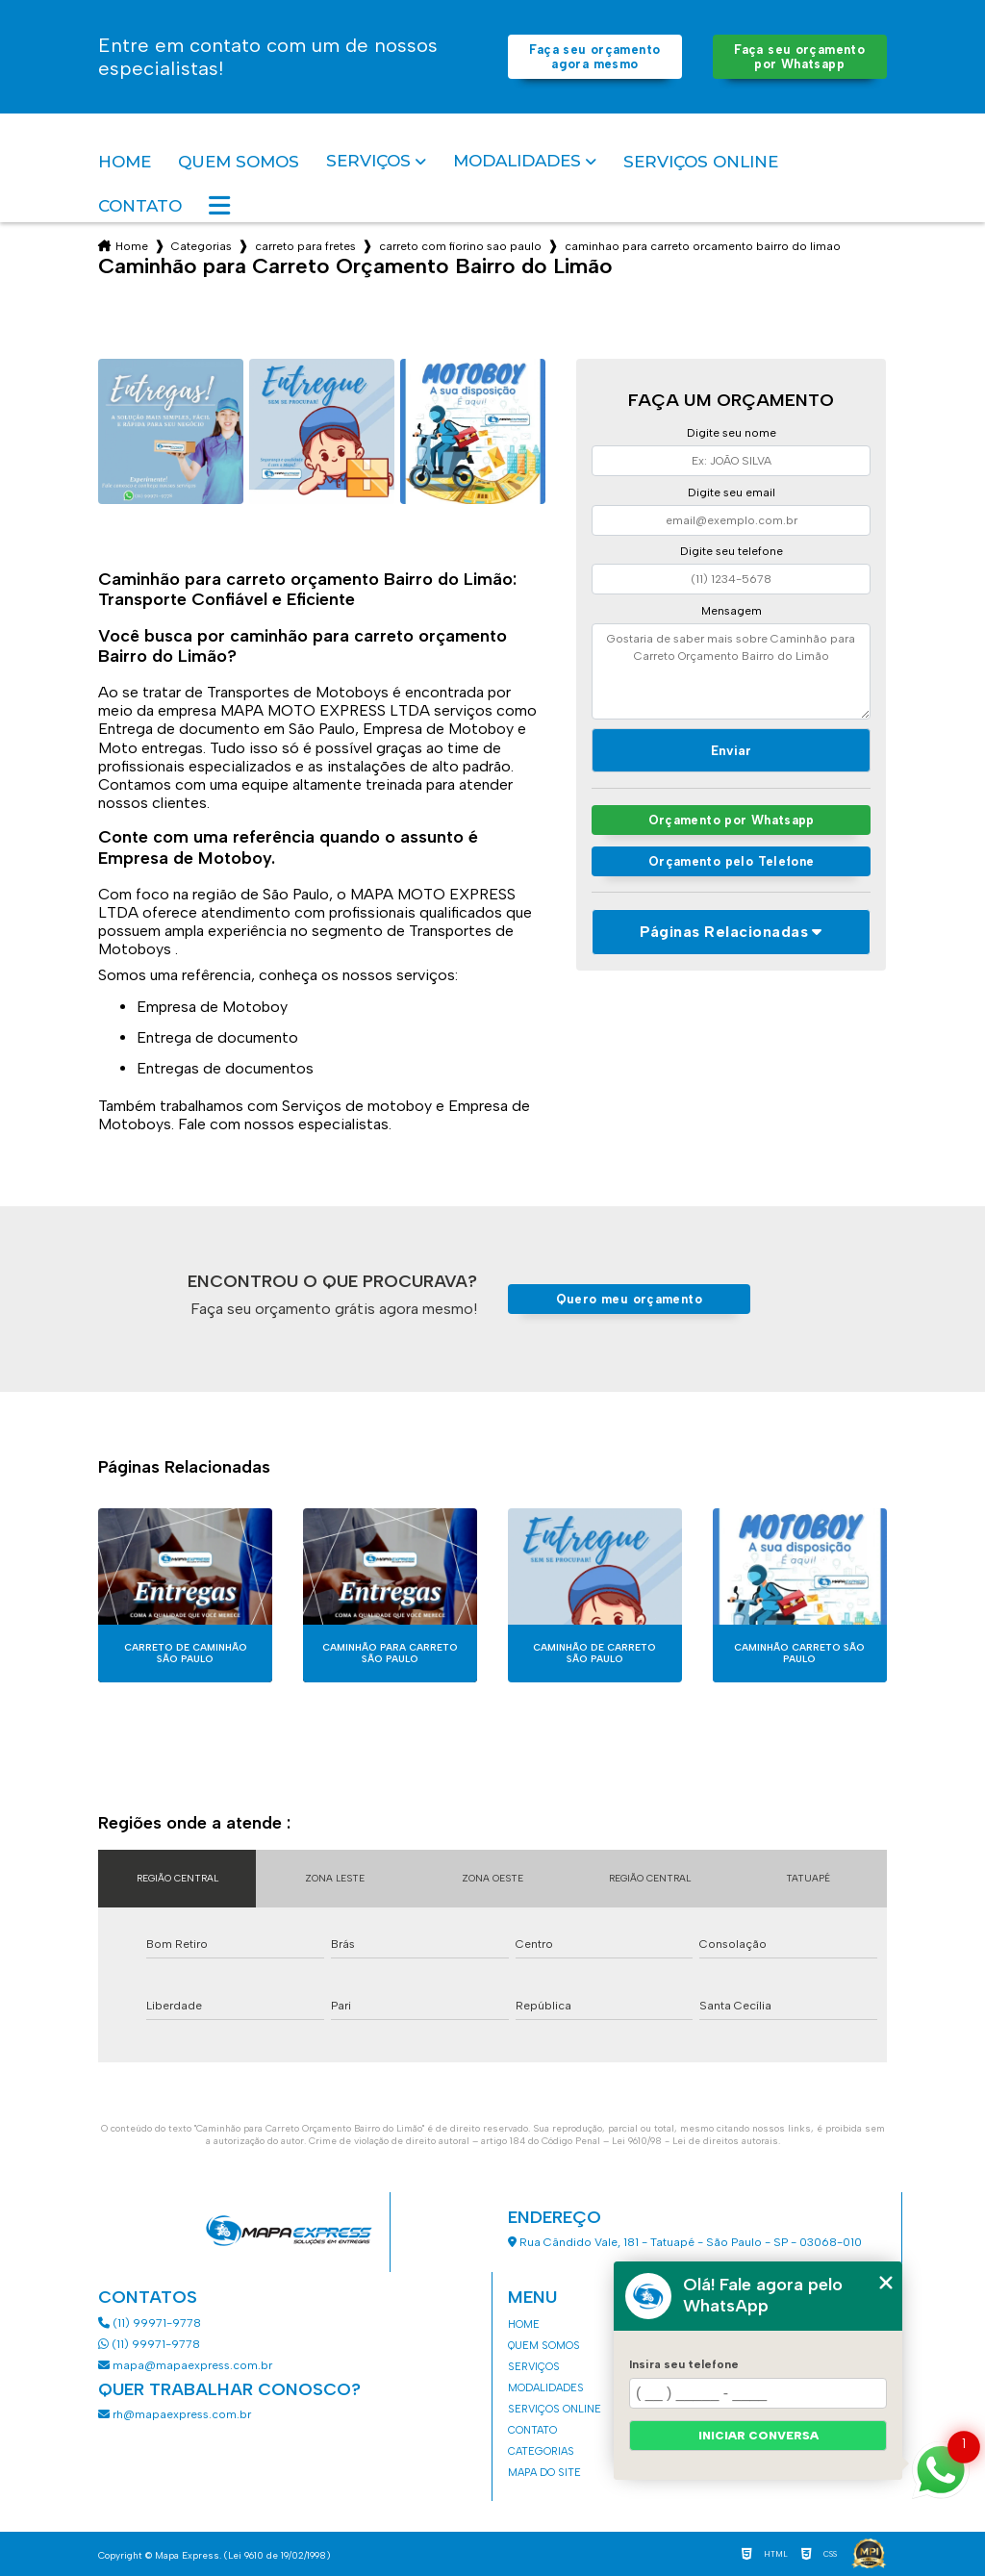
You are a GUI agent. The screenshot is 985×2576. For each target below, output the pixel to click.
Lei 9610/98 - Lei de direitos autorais (695, 2140)
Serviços (368, 161)
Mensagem (731, 611)
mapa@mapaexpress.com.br (186, 2365)
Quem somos (238, 161)
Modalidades (517, 161)
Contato (140, 206)
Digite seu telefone (731, 551)
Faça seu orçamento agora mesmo (594, 56)
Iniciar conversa (758, 2435)
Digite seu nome (731, 433)
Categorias (201, 246)
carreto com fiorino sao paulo (460, 246)
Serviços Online (700, 161)
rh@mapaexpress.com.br (174, 2414)
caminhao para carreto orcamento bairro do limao (703, 246)
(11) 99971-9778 (149, 2323)
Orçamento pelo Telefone (731, 861)
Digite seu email (731, 492)
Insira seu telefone (684, 2364)
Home (124, 161)
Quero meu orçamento (629, 1299)
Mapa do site (544, 2472)
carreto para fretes (305, 246)
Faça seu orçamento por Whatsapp (799, 56)
